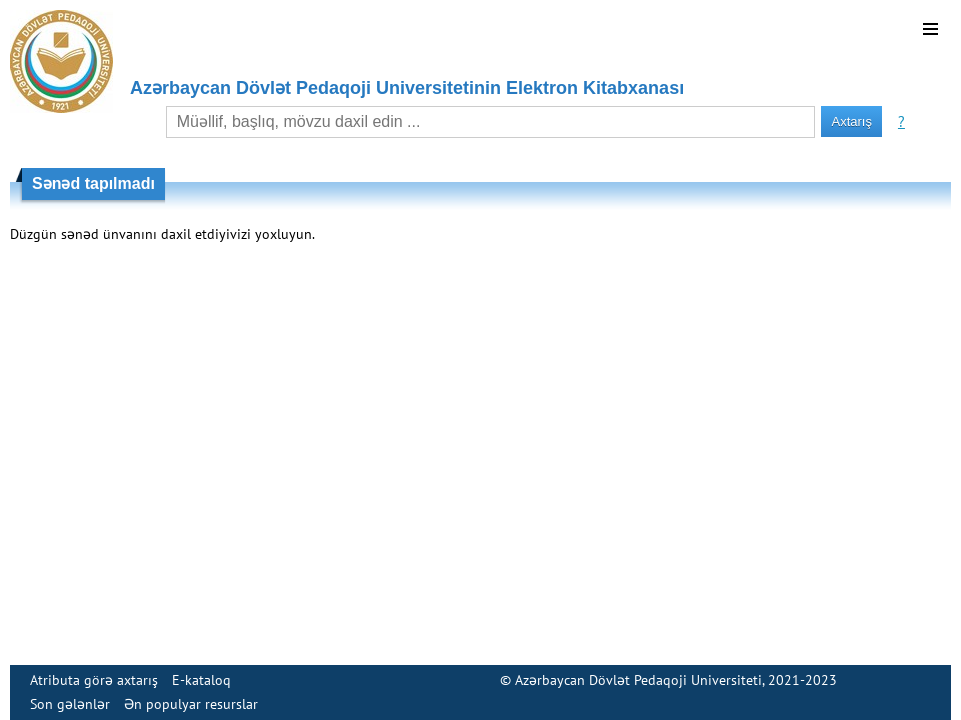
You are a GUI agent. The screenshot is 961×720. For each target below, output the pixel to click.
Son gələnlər (70, 704)
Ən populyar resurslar (191, 704)
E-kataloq (201, 680)
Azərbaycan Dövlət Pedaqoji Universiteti (638, 680)
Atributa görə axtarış (94, 680)
